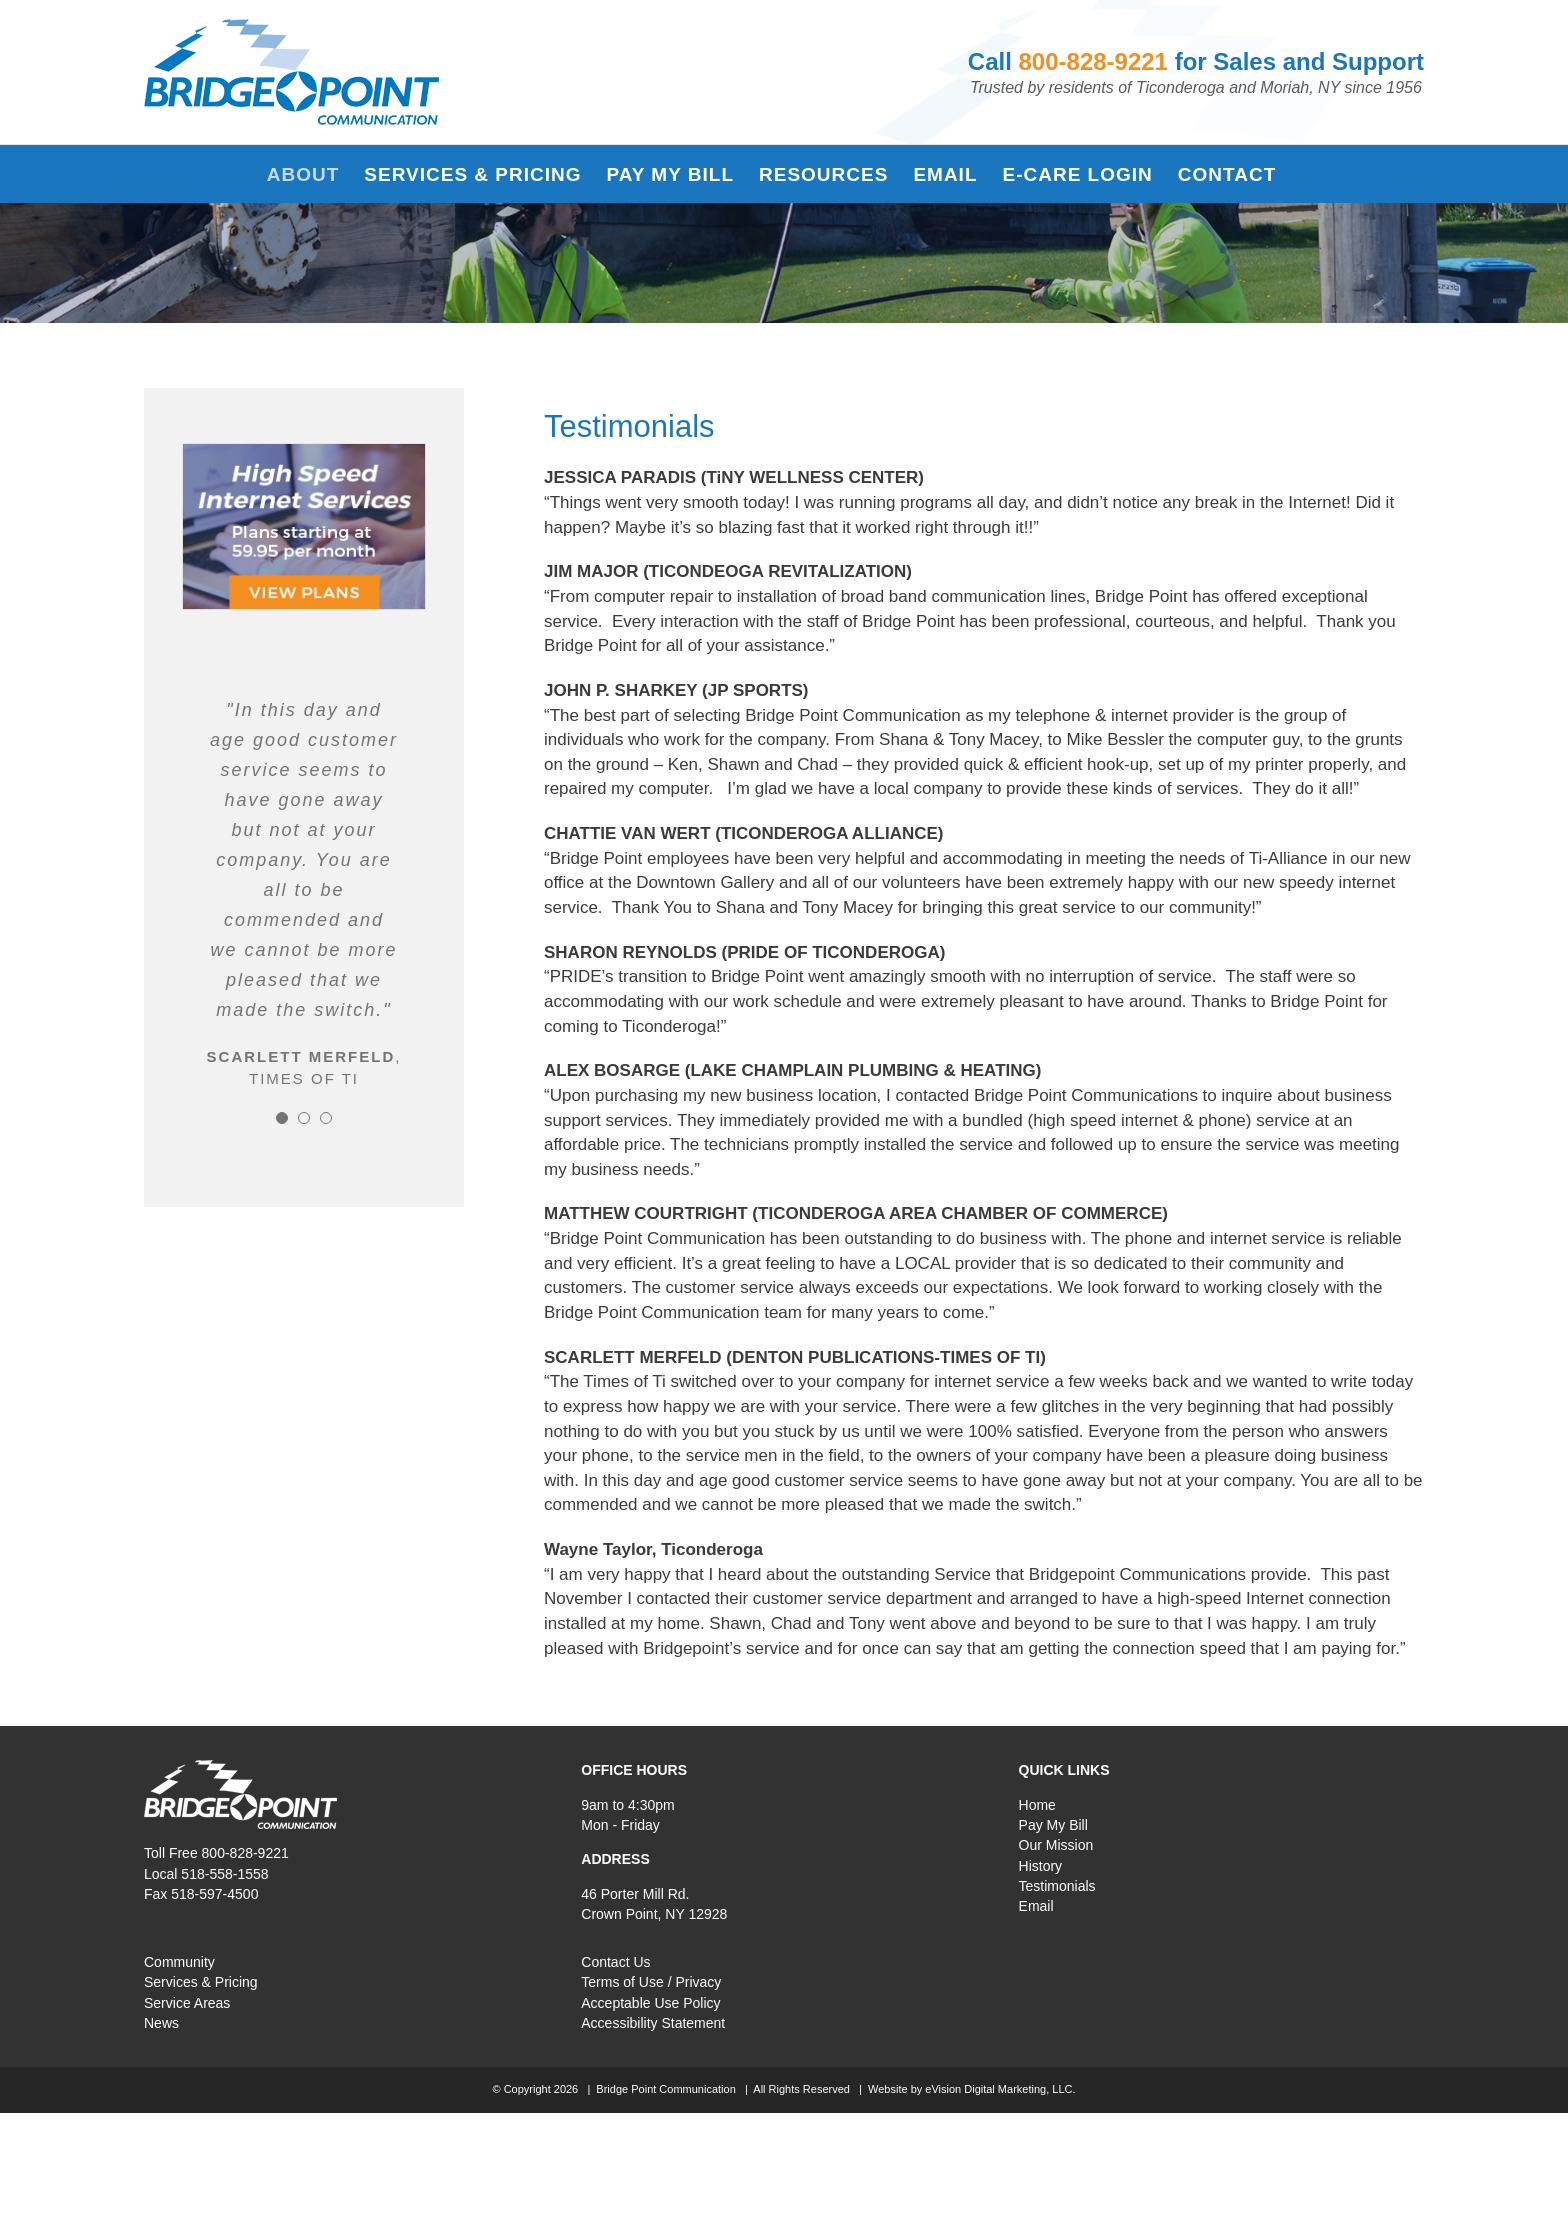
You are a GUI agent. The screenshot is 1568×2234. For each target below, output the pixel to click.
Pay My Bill (1053, 1825)
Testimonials (1057, 1886)
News (161, 2023)
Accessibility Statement (653, 2023)
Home (1037, 1805)
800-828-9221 (1093, 61)
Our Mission (1056, 1845)
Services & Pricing (201, 1982)
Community (179, 1962)
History (1041, 1866)
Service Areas (187, 2003)
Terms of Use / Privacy (651, 1982)
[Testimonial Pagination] (282, 1118)
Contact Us (615, 1962)
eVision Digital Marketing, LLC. (1000, 2089)
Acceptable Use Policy (650, 2003)
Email (1036, 1906)
